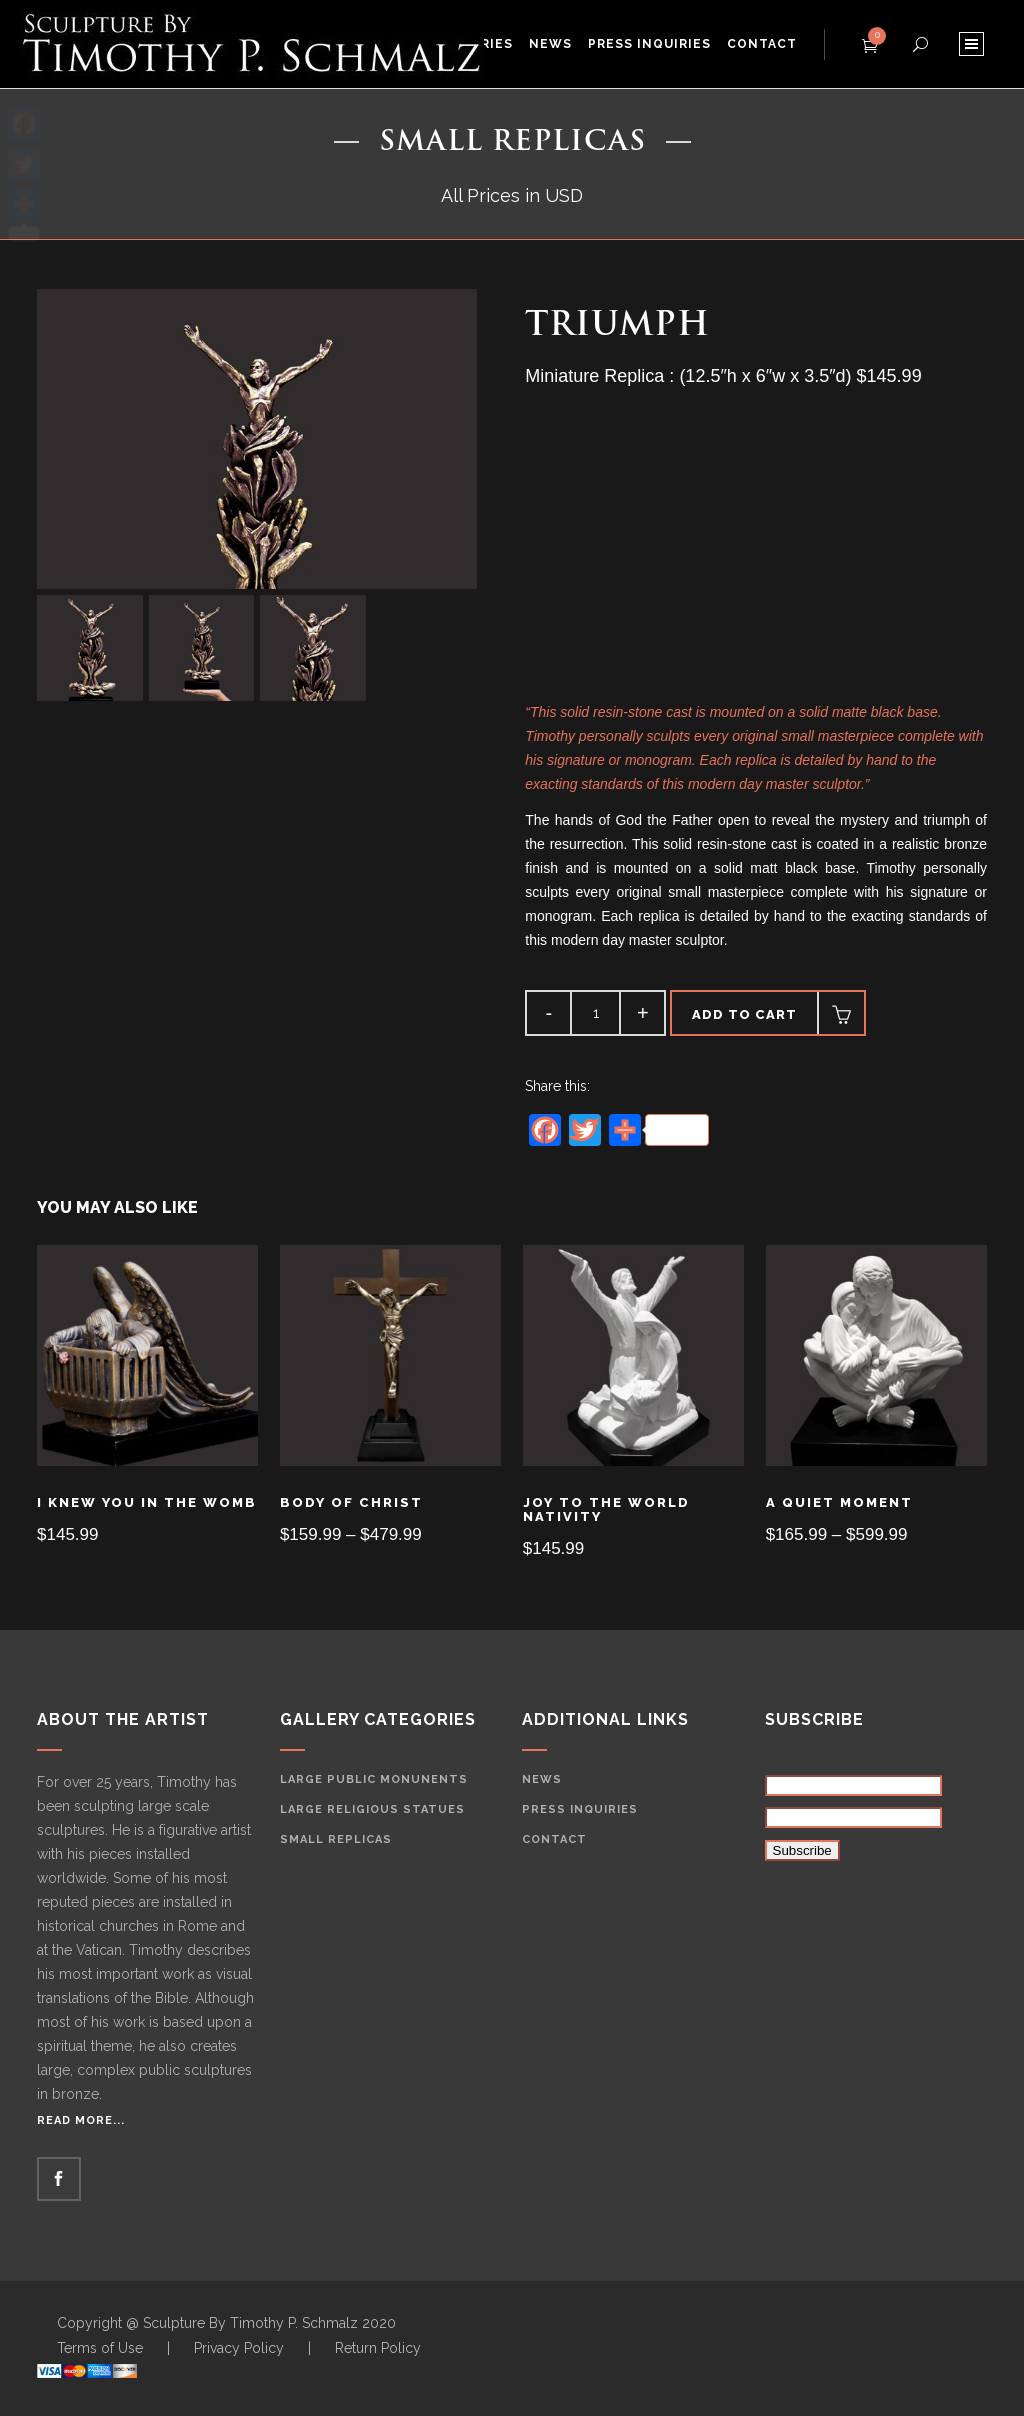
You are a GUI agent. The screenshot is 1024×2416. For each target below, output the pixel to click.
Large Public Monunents (374, 1779)
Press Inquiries (580, 1809)
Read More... (81, 2120)
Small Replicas (336, 1839)
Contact (554, 1839)
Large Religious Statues (372, 1809)
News (542, 1779)
